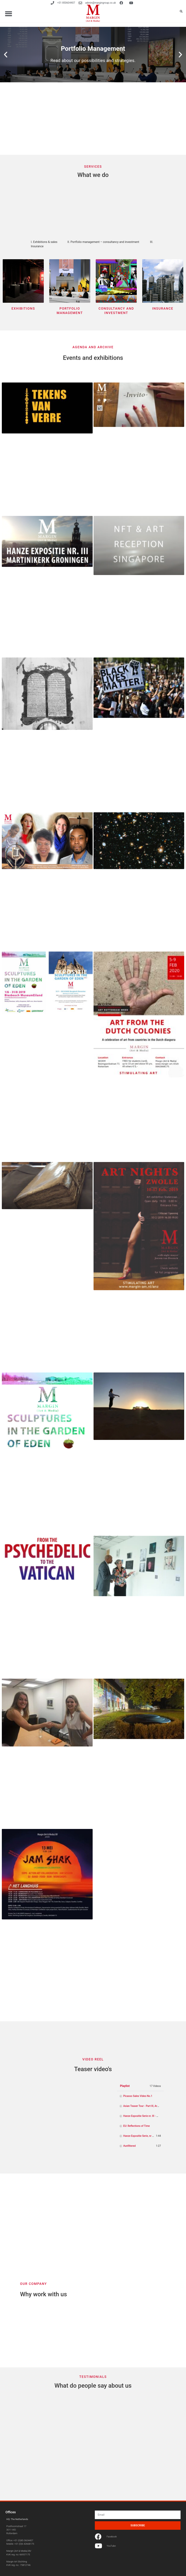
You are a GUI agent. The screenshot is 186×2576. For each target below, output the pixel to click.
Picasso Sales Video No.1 (137, 2096)
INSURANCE (162, 308)
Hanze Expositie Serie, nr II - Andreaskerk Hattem (151, 2135)
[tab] (140, 2096)
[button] (181, 11)
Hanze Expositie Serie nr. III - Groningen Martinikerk (152, 2115)
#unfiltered (129, 2145)
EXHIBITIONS (23, 308)
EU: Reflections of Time (136, 2125)
